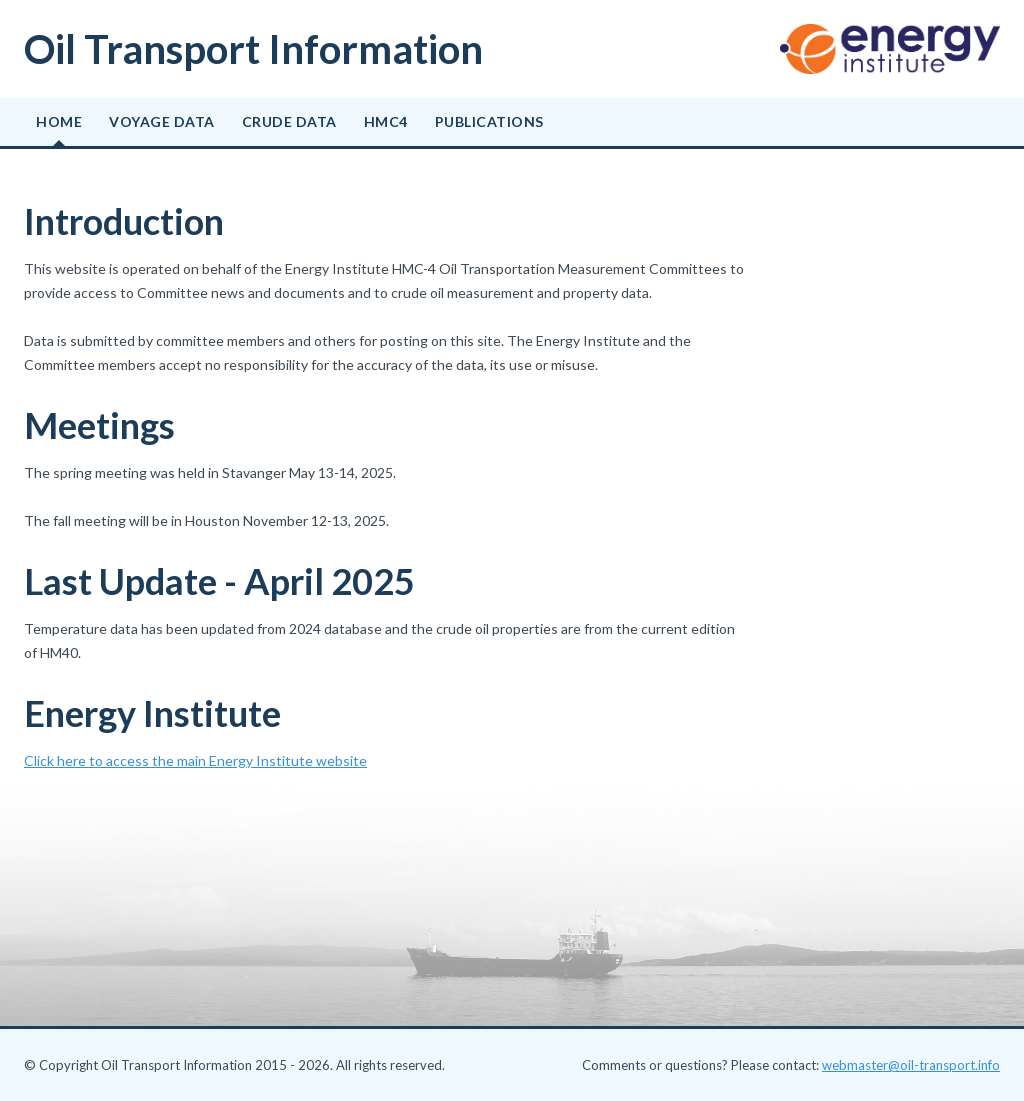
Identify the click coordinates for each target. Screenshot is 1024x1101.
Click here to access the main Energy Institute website (195, 760)
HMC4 (386, 121)
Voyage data (162, 121)
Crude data (289, 121)
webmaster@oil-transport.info (911, 1065)
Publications (489, 121)
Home (59, 121)
